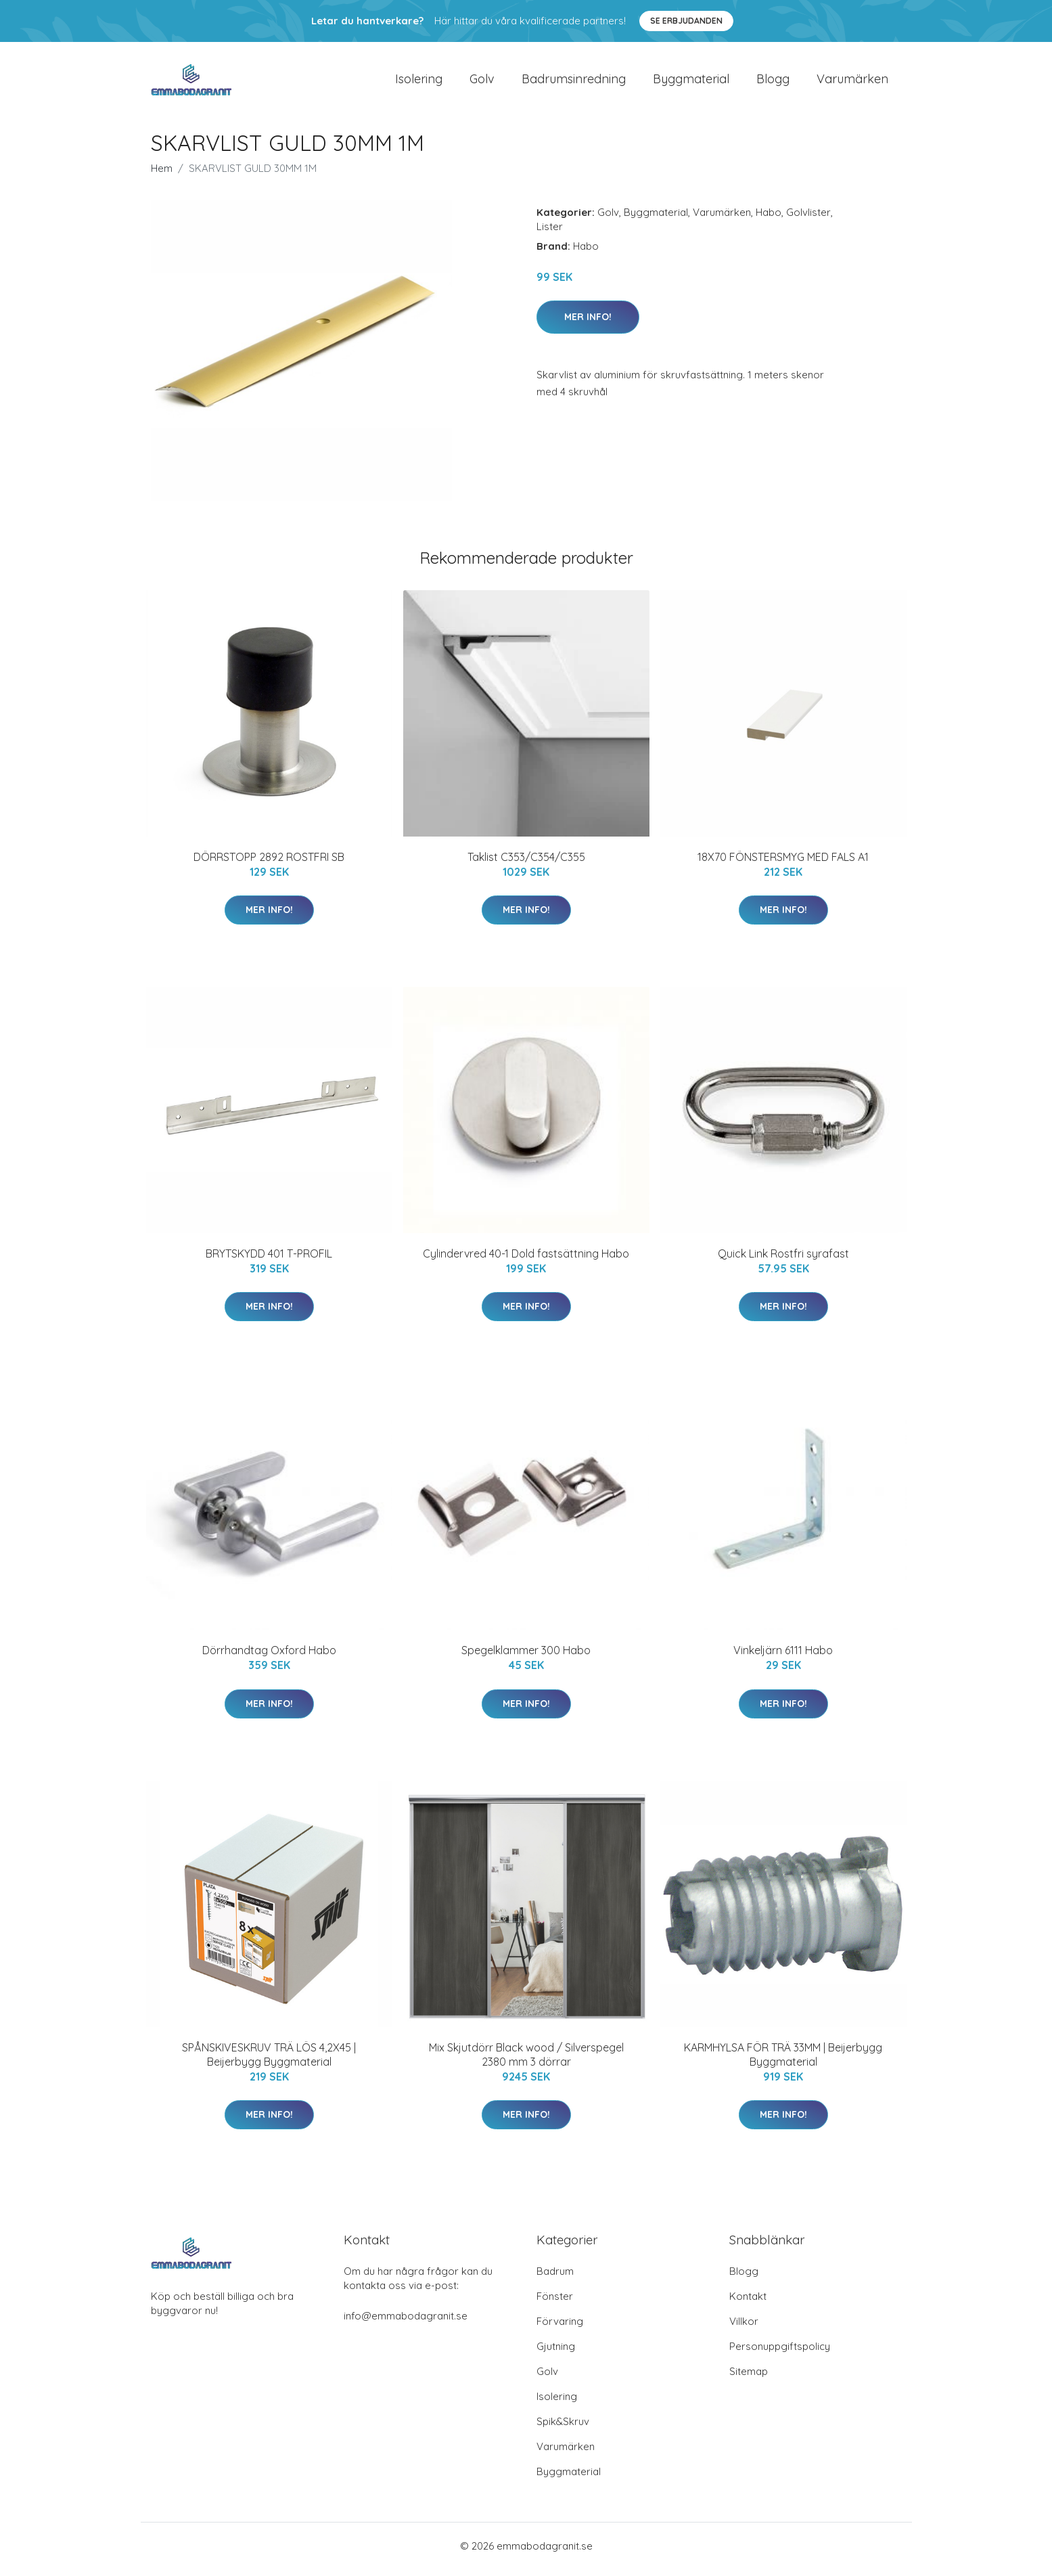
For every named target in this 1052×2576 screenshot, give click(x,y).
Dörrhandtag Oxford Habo (269, 1657)
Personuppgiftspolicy (779, 2353)
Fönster (554, 2302)
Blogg (773, 82)
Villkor (743, 2328)
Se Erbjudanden (686, 21)
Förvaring (559, 2328)
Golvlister (808, 219)
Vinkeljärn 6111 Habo (783, 1657)
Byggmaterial (691, 82)
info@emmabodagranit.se (405, 2322)
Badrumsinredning (574, 82)
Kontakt (748, 2302)
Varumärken (852, 82)
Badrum (555, 2277)
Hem (162, 175)
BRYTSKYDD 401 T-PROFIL (269, 1260)
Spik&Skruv (562, 2428)
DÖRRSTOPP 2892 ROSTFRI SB (268, 863)
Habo (768, 219)
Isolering (418, 82)
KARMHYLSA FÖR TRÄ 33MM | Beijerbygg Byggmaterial (783, 2061)
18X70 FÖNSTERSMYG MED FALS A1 (783, 863)
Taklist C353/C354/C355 (526, 863)
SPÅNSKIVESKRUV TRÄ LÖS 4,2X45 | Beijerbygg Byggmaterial (269, 2061)
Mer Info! (588, 323)
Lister (549, 233)
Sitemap (748, 2378)
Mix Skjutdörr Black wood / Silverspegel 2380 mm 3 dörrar (526, 2061)
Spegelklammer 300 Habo (526, 1657)
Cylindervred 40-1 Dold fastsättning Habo (526, 1260)
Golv (482, 82)
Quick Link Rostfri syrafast (783, 1260)
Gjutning (555, 2353)
